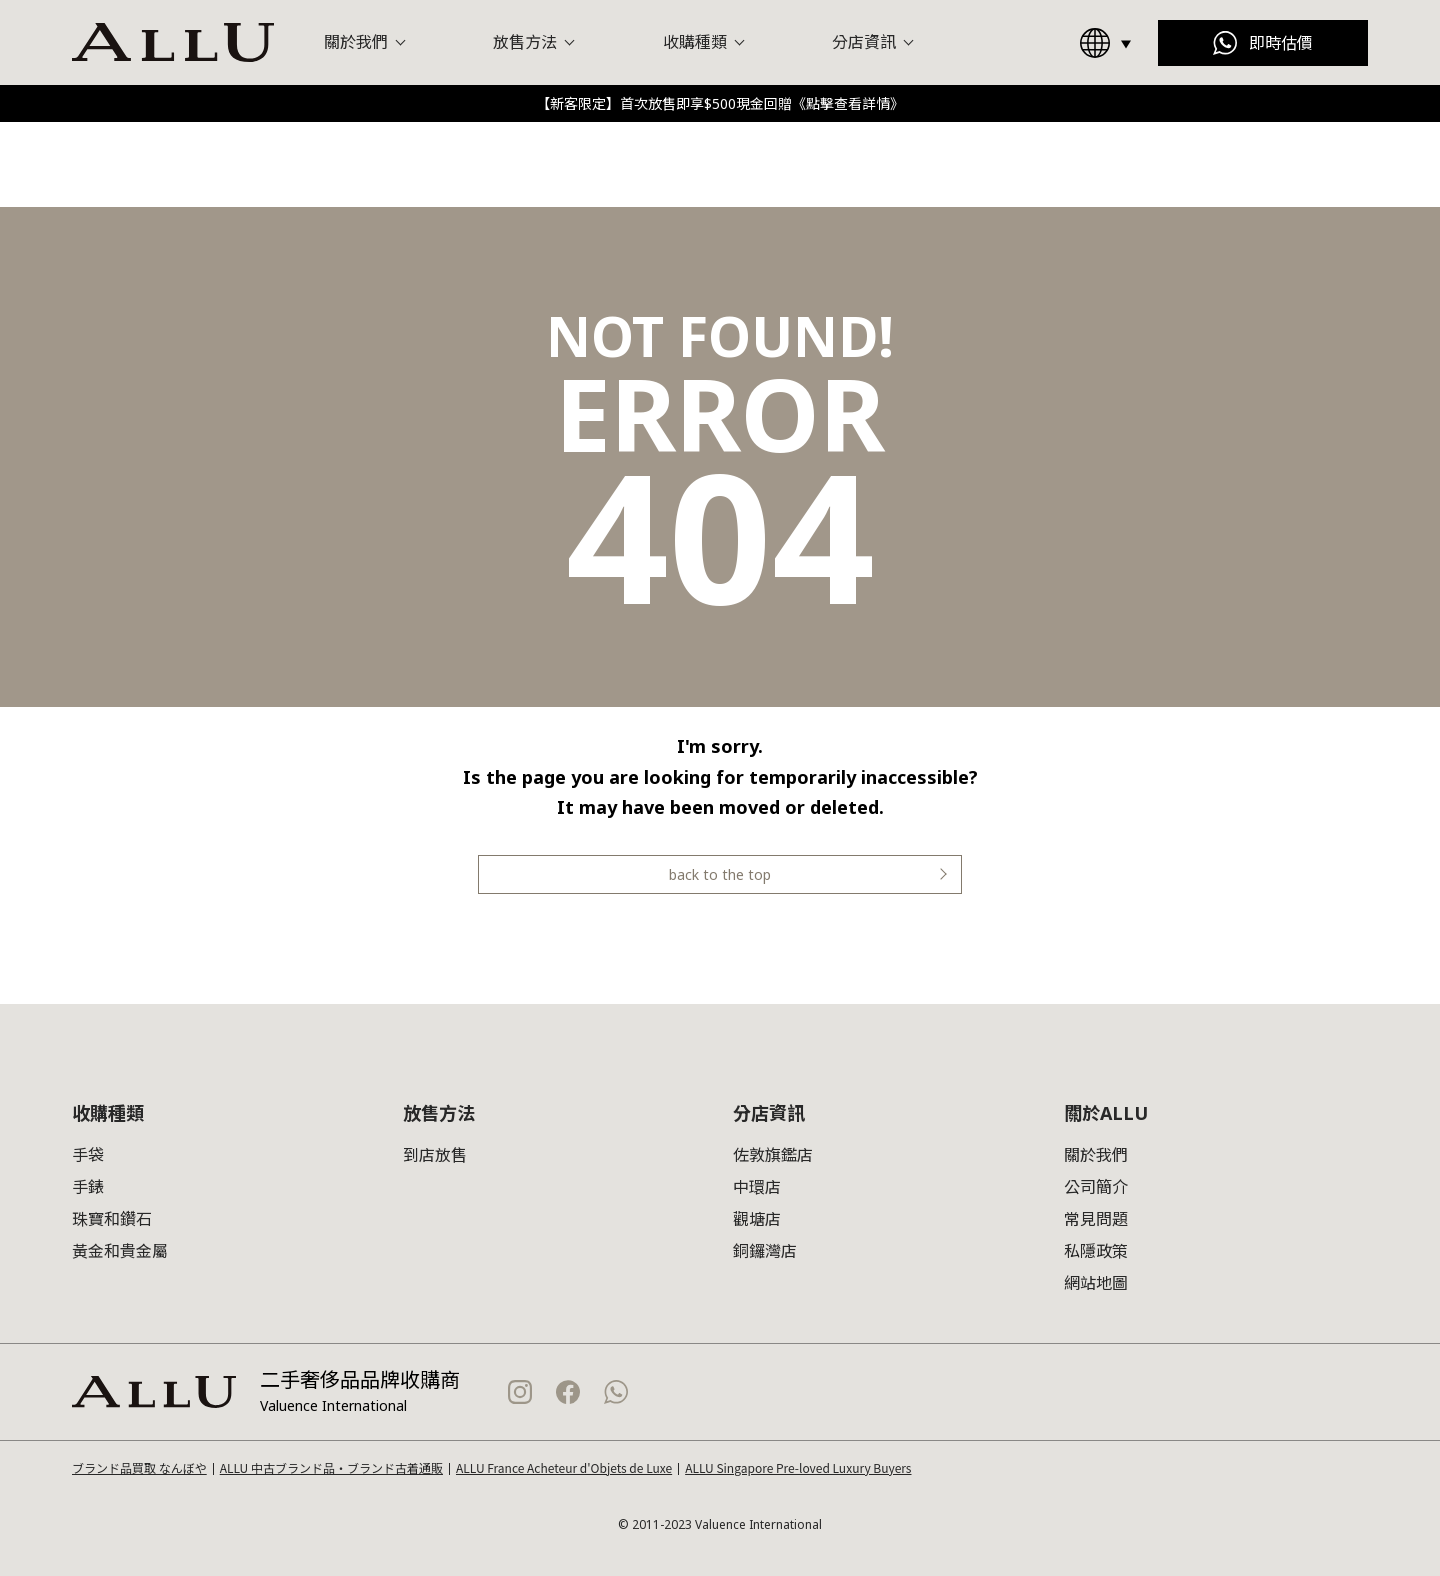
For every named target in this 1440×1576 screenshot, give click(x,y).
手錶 (88, 1187)
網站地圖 (1096, 1283)
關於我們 (1096, 1155)
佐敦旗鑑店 (773, 1155)
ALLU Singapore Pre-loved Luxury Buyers (798, 1467)
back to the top (720, 874)
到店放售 (435, 1155)
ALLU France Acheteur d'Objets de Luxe (564, 1467)
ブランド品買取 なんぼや (139, 1467)
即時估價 (1281, 43)
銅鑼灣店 (765, 1251)
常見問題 (1096, 1219)
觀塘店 (757, 1219)
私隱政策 (1096, 1251)
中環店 (757, 1187)
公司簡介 (1096, 1187)
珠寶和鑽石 (112, 1219)
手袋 (88, 1155)
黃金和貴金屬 (120, 1251)
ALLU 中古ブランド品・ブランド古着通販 (331, 1467)
